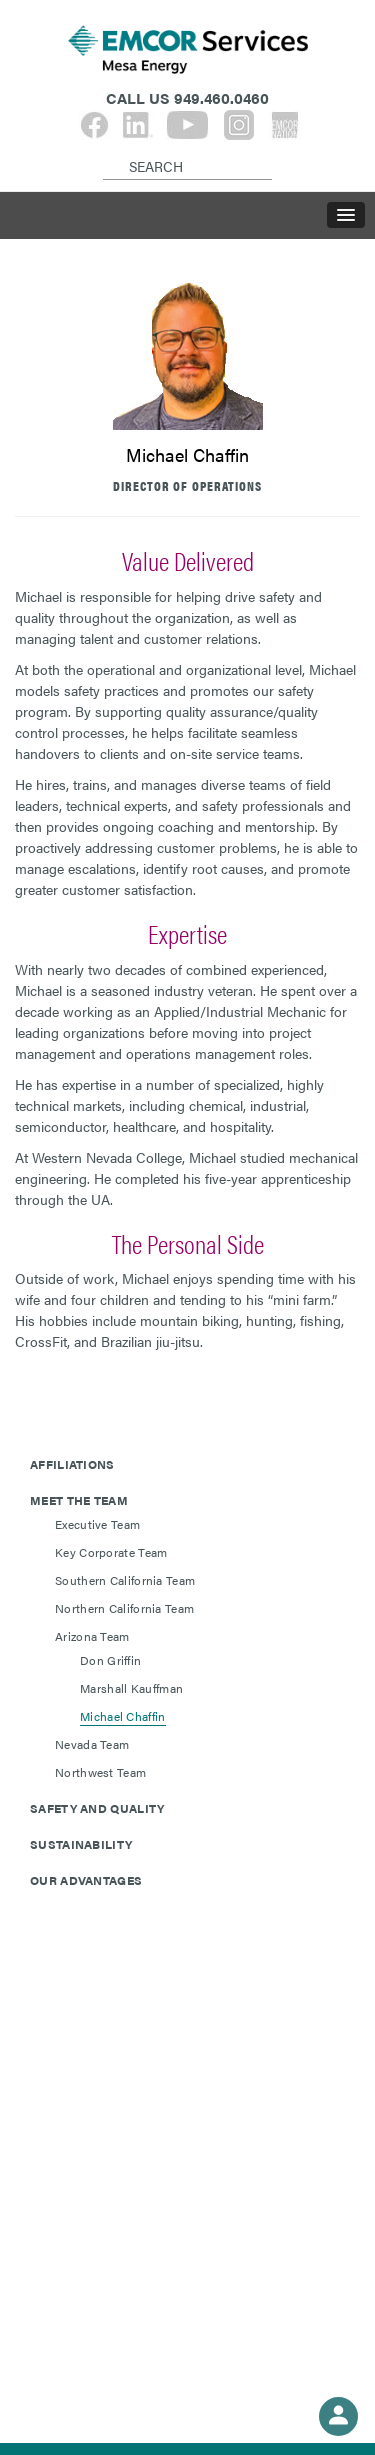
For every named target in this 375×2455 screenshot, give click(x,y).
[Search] (106, 150)
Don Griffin (110, 1660)
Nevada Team (92, 1744)
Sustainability (81, 1844)
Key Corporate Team (111, 1552)
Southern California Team (125, 1580)
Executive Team (97, 1524)
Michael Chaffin (123, 1716)
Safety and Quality (97, 1808)
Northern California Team (124, 1608)
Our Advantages (86, 1880)
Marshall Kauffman (131, 1688)
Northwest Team (100, 1772)
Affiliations (72, 1464)
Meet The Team (79, 1500)
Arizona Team (92, 1636)
